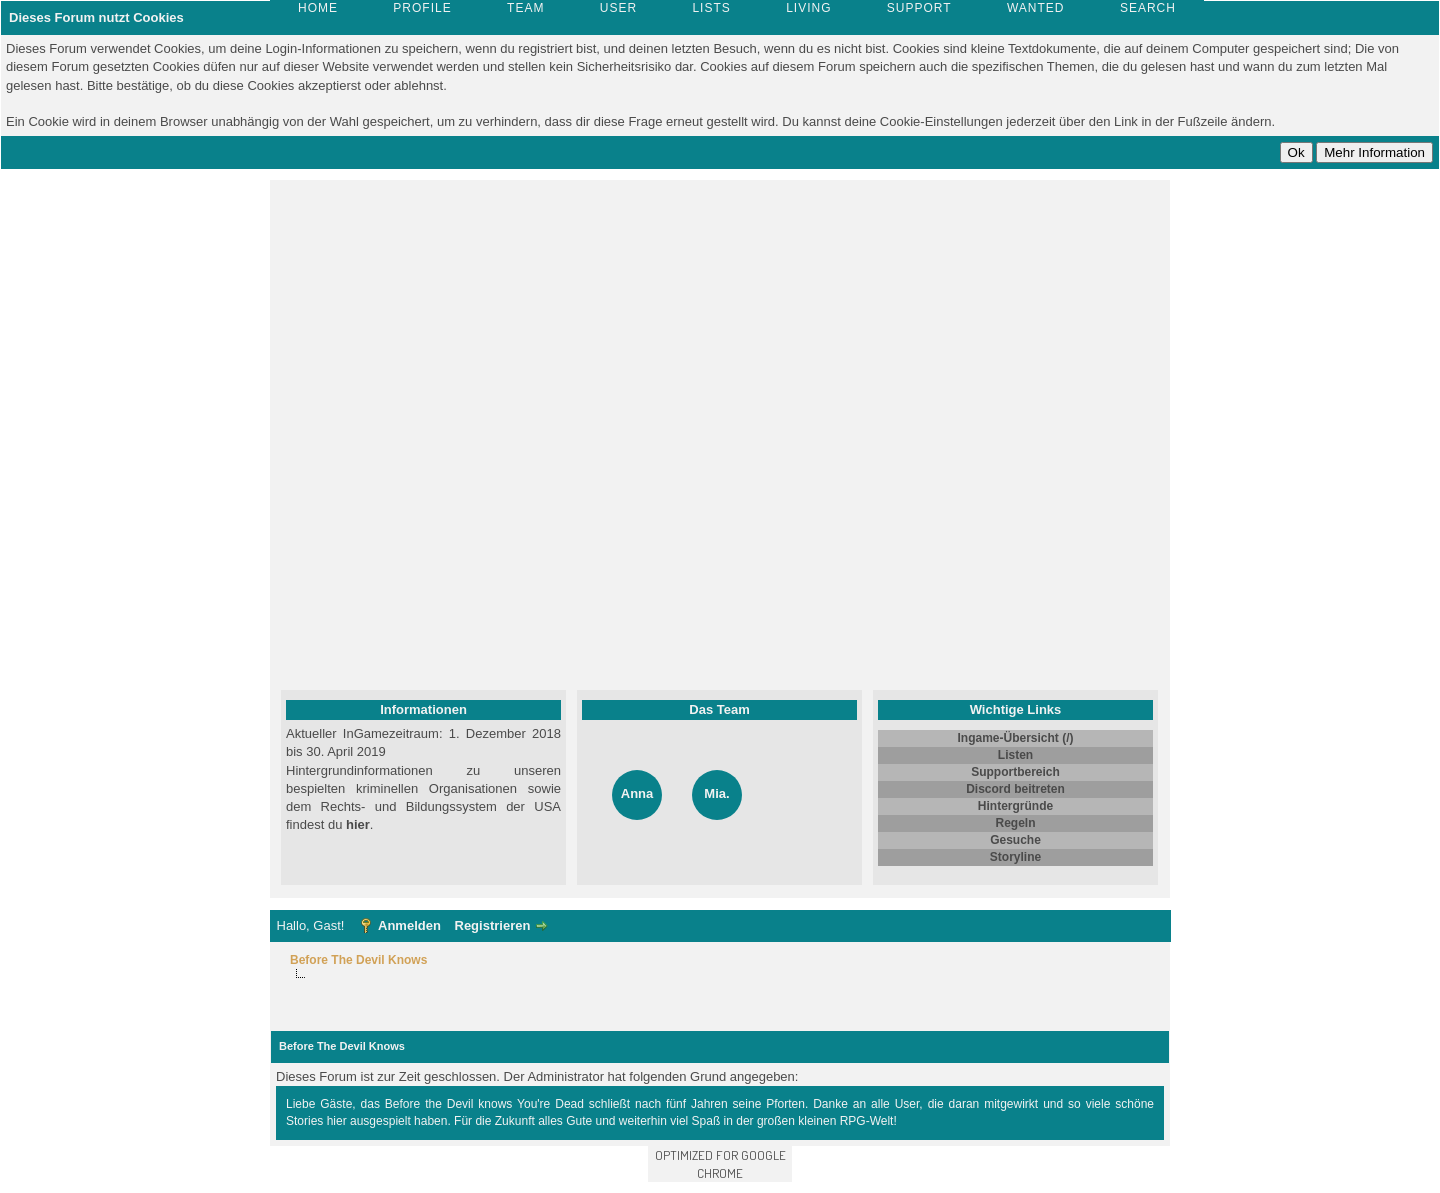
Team (525, 8)
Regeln (1015, 823)
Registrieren (493, 925)
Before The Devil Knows (358, 960)
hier (358, 824)
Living (808, 8)
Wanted (1036, 8)
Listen (1015, 755)
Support (919, 8)
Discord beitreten (1015, 789)
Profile (422, 8)
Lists (711, 8)
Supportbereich (1015, 772)
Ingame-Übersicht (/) (1015, 738)
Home (318, 8)
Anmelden (409, 925)
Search (1148, 8)
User (618, 8)
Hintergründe (1015, 806)
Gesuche (1015, 840)
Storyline (1015, 857)
